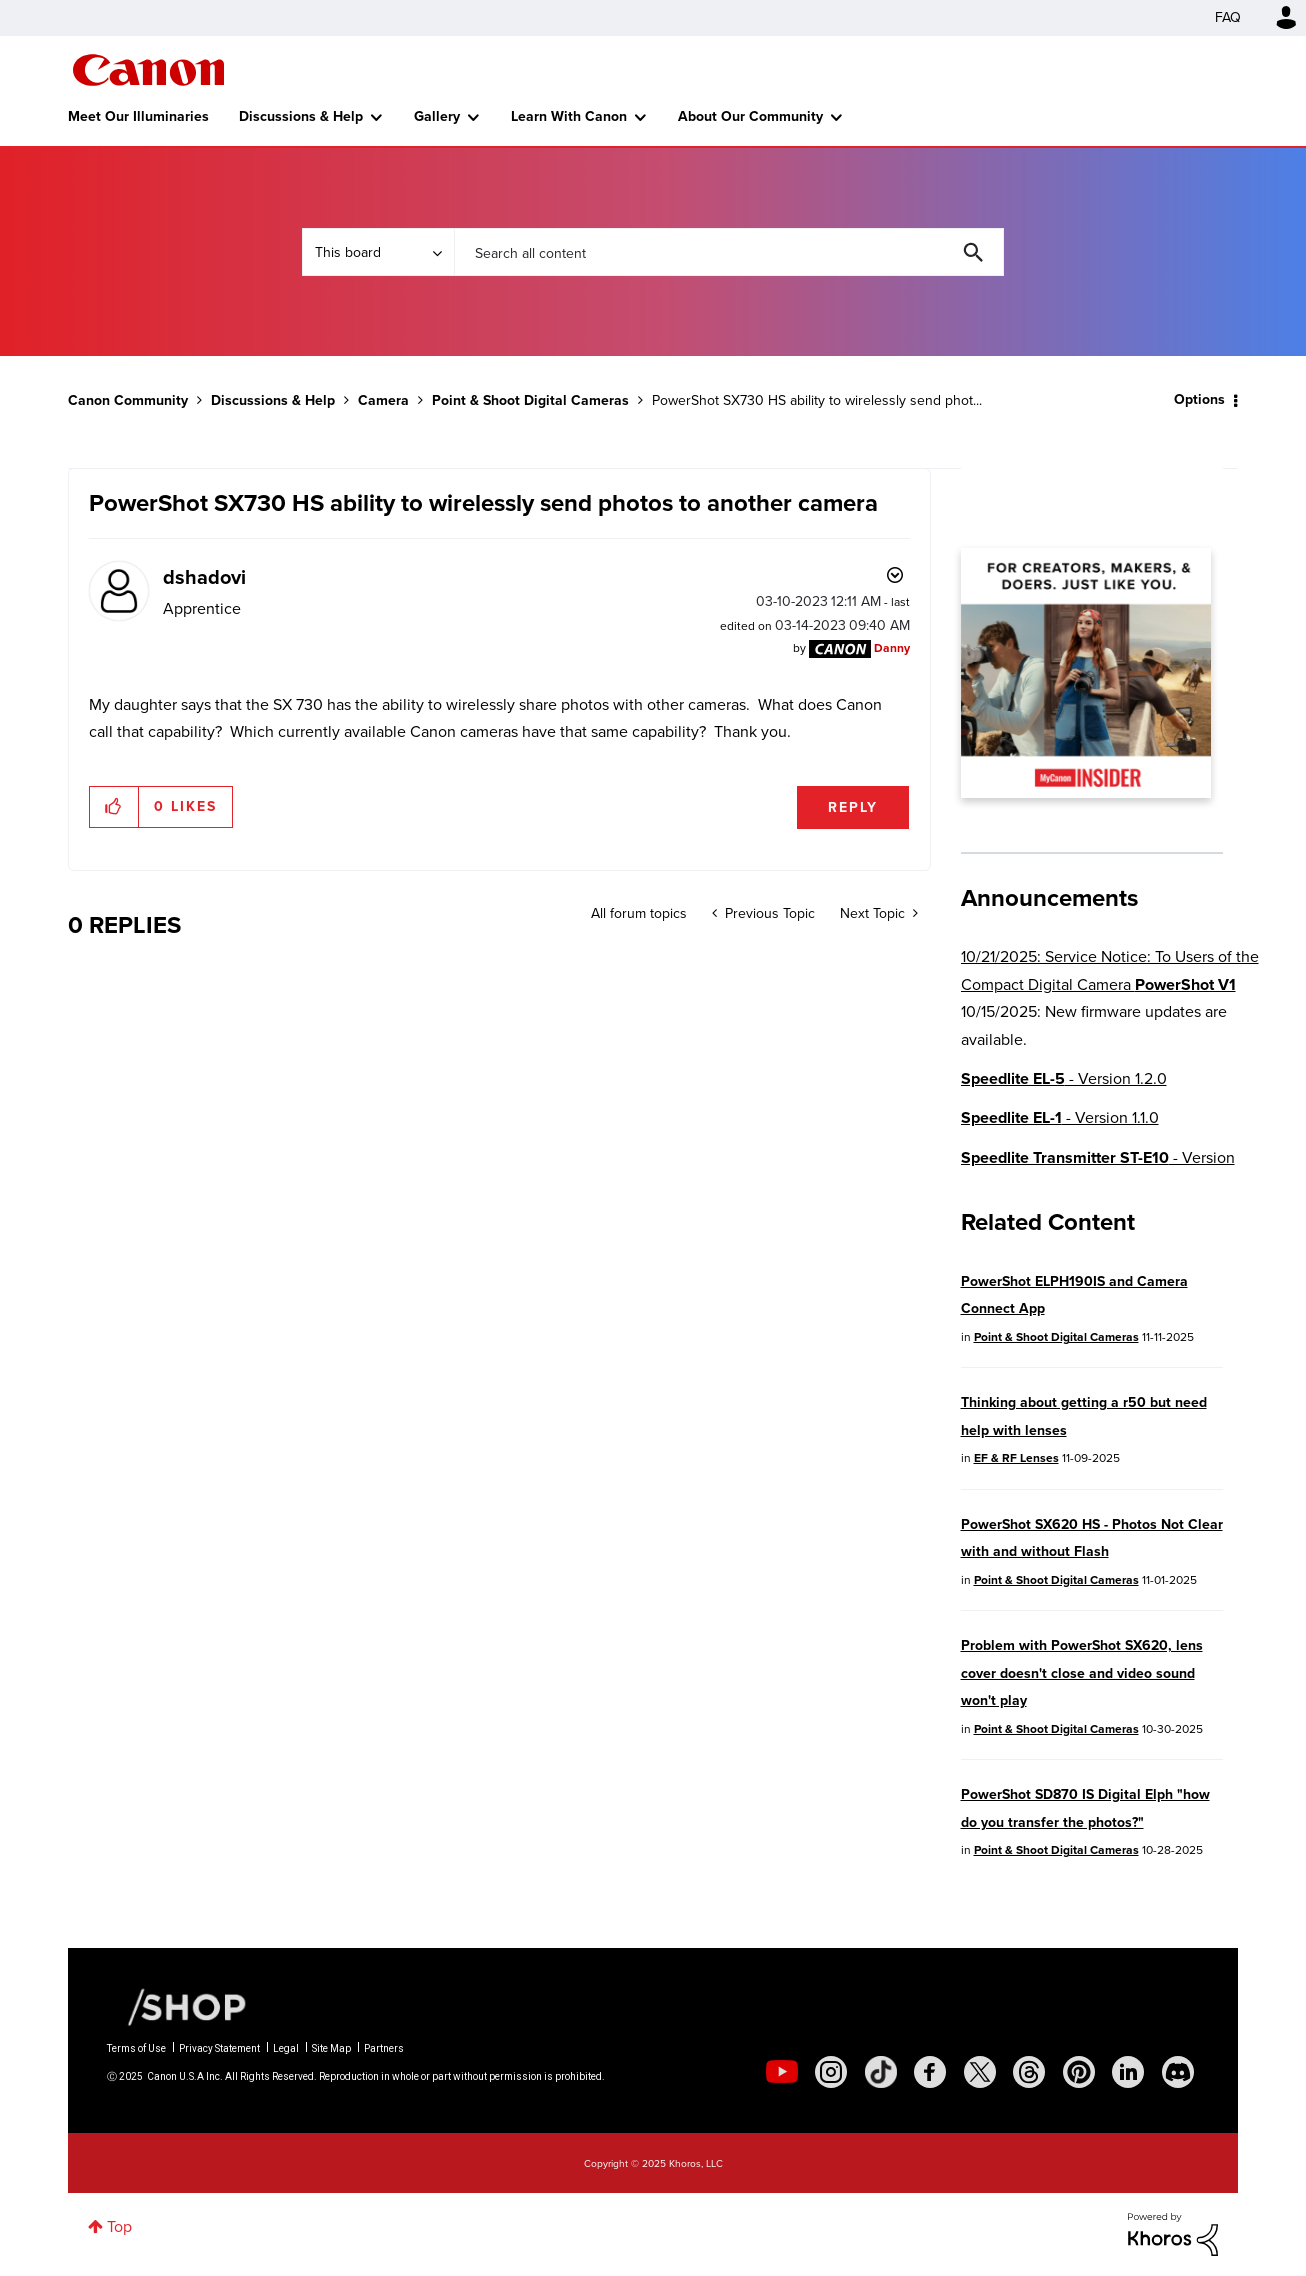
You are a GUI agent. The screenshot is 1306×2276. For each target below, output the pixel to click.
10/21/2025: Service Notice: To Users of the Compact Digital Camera (1110, 970)
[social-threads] (1029, 2072)
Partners (384, 2048)
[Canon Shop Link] (177, 2006)
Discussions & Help (301, 116)
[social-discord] (1178, 2072)
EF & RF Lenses (1016, 1458)
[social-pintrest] (1079, 2072)
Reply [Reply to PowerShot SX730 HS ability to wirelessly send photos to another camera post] (853, 807)
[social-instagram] (831, 2072)
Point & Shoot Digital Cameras (530, 400)
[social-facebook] (930, 2072)
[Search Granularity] (378, 252)
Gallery (437, 116)
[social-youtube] (782, 2072)
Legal (286, 2048)
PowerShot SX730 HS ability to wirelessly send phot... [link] (817, 400)
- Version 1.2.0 (1064, 1078)
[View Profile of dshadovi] (204, 577)
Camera (383, 400)
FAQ (1228, 17)
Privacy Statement (219, 2048)
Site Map (331, 2048)
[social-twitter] (980, 2072)
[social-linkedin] (1128, 2072)
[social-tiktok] (881, 2072)
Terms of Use (136, 2048)
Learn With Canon (569, 116)
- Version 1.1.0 (1060, 1117)
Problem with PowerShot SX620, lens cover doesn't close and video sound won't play (1082, 1673)
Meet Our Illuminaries (138, 116)
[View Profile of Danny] (892, 648)
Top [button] (119, 2226)
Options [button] (1199, 399)
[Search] (729, 252)
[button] (114, 807)
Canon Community (148, 70)
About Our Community (750, 116)
